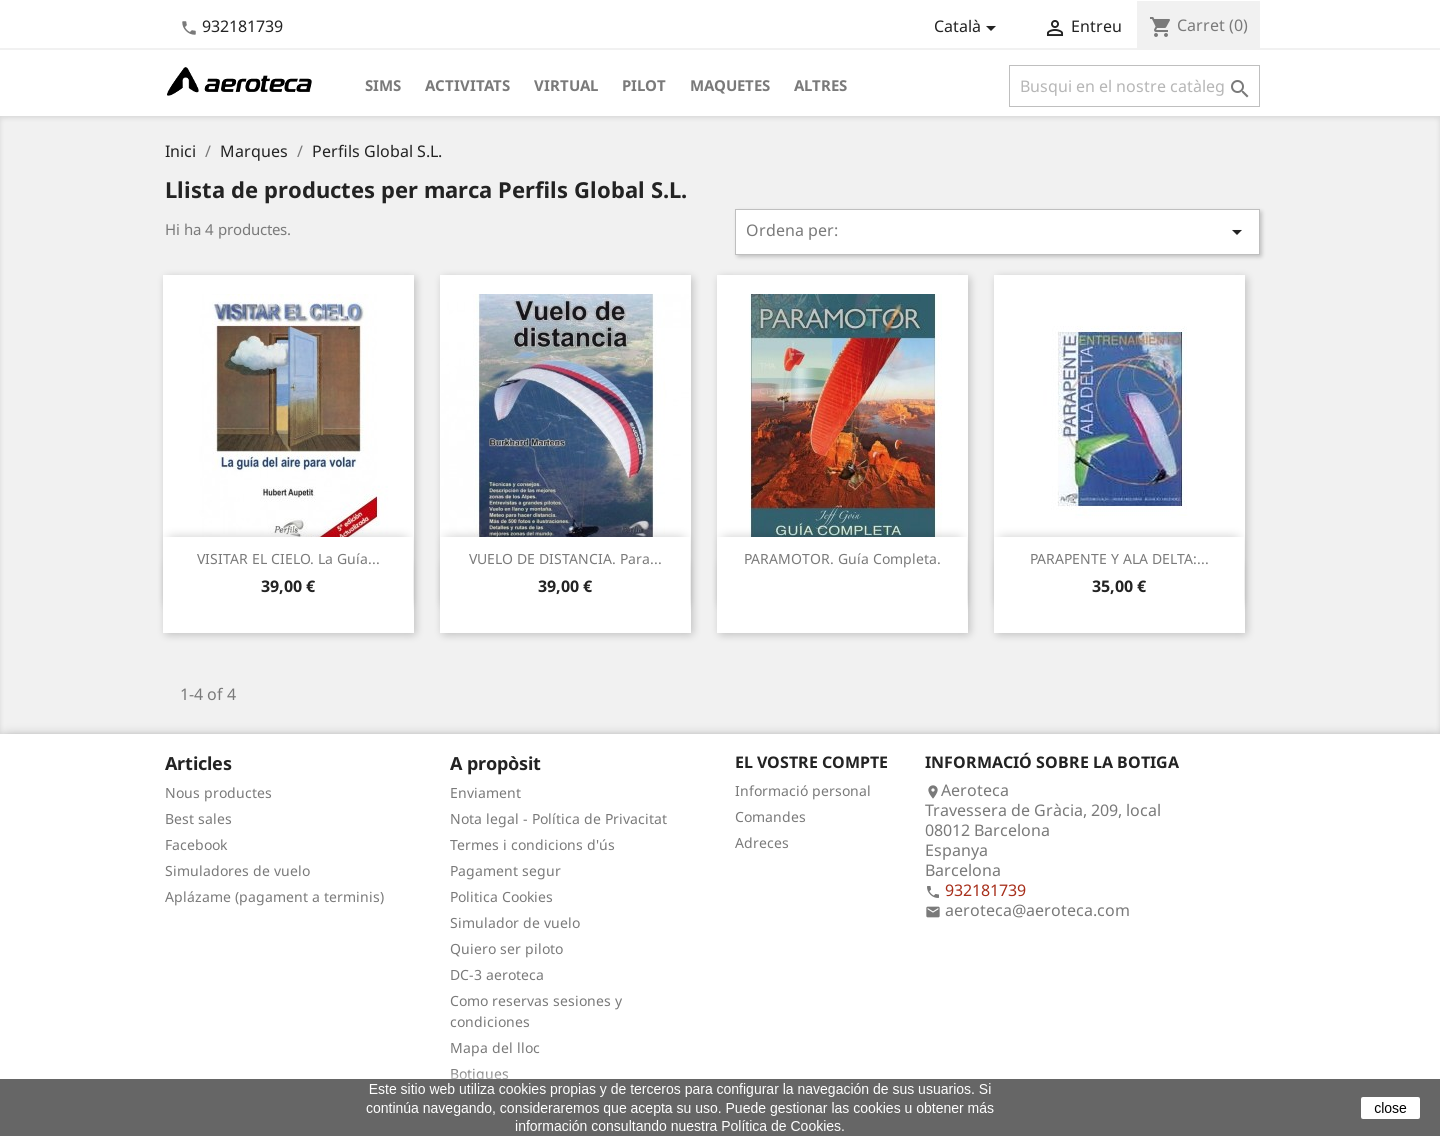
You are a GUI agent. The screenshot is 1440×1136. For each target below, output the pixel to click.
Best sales (198, 818)
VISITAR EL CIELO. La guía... (288, 558)
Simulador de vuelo (515, 922)
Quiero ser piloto (506, 948)
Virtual (566, 85)
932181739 (242, 26)
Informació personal (803, 790)
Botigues (479, 1073)
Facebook (196, 844)
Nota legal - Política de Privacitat (558, 818)
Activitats (467, 85)
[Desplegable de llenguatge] (968, 28)
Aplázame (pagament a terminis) (274, 896)
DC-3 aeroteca (497, 974)
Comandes (770, 816)
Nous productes (218, 792)
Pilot (644, 85)
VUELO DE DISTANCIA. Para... (565, 558)
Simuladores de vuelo (237, 870)
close (1390, 1108)
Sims (383, 85)
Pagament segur (505, 870)
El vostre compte (811, 762)
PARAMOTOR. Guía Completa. (842, 558)
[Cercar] (1134, 86)
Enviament (485, 792)
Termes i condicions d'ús (532, 844)
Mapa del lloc (495, 1047)
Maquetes (730, 85)
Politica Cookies (501, 896)
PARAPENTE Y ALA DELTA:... (1119, 558)
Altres (820, 85)
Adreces (762, 842)
